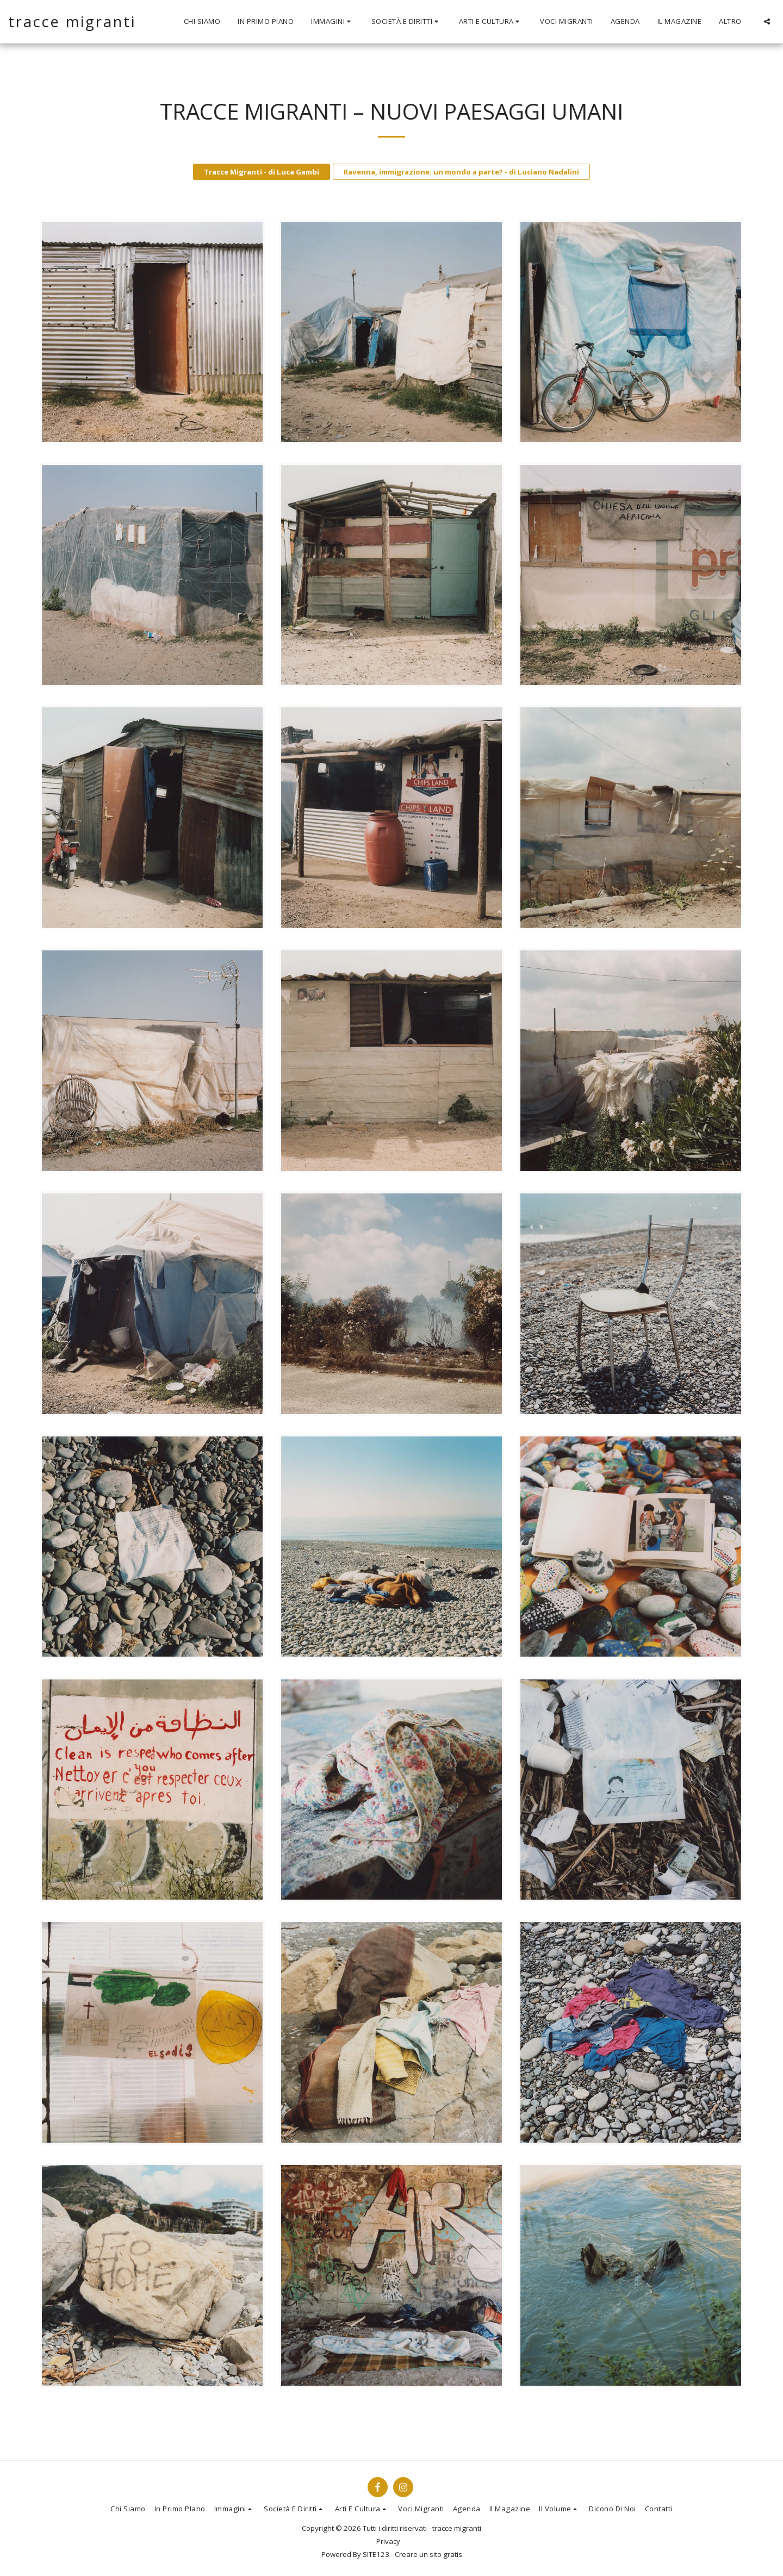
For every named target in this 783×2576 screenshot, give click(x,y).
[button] (332, 22)
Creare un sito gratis (428, 2554)
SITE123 (376, 2554)
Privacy (388, 2541)
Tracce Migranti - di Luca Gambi (261, 172)
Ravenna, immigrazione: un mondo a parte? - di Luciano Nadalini (461, 172)
